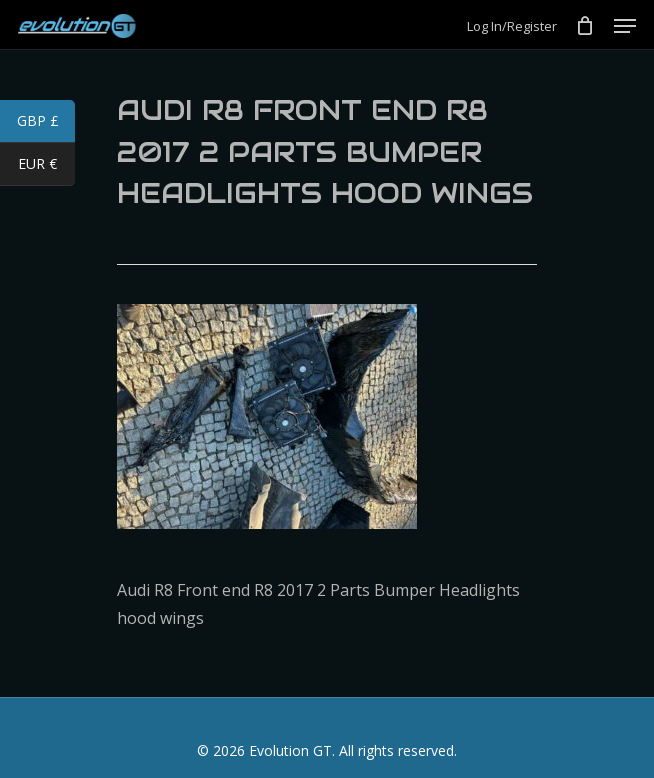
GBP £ (46, 123)
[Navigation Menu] (625, 26)
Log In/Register (512, 26)
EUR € (46, 166)
